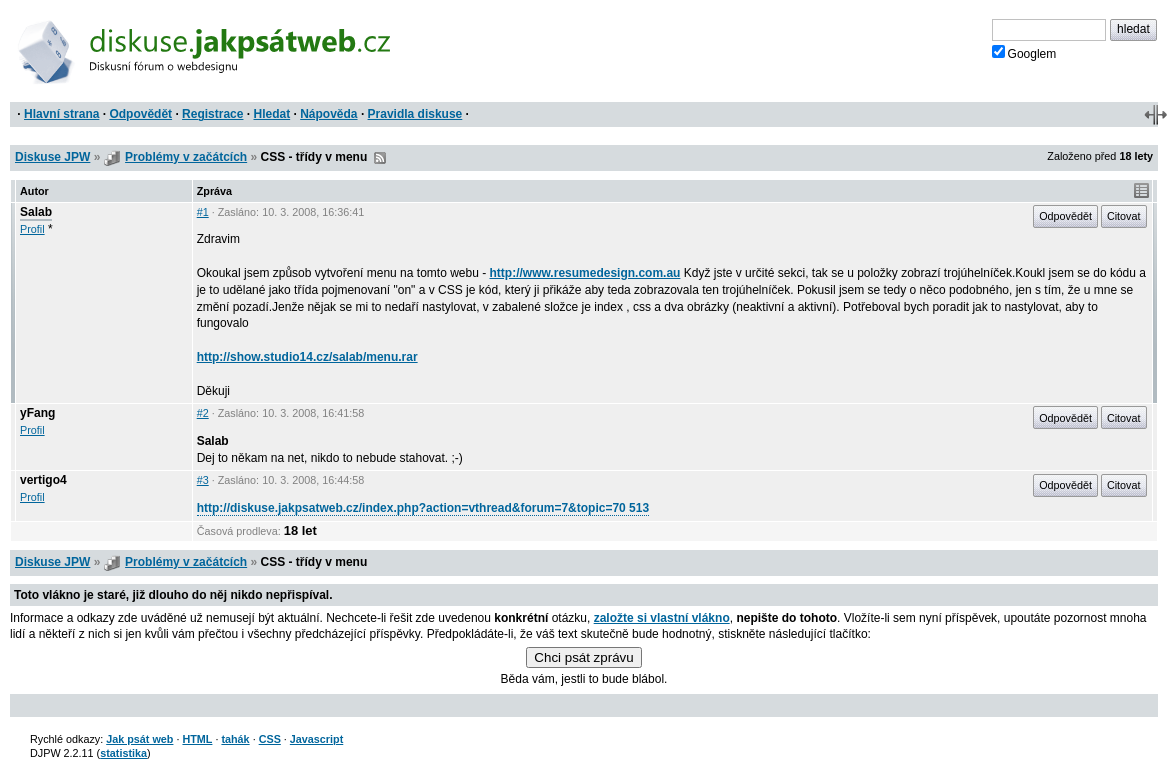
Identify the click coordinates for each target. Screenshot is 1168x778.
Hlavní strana (61, 114)
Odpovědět (140, 114)
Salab (36, 212)
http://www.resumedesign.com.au (585, 273)
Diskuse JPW (52, 157)
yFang (37, 413)
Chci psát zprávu (583, 657)
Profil (32, 229)
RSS (380, 158)
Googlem (1024, 53)
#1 (203, 212)
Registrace (212, 114)
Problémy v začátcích (186, 157)
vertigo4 (43, 480)
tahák (235, 739)
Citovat (1124, 216)
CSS (270, 739)
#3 (203, 480)
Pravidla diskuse (415, 114)
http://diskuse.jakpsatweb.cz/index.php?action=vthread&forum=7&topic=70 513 (423, 508)
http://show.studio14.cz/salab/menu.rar (307, 357)
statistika (123, 753)
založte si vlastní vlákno (662, 618)
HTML (197, 739)
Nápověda (328, 114)
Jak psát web (139, 739)
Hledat (271, 114)
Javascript (316, 739)
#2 (203, 413)
